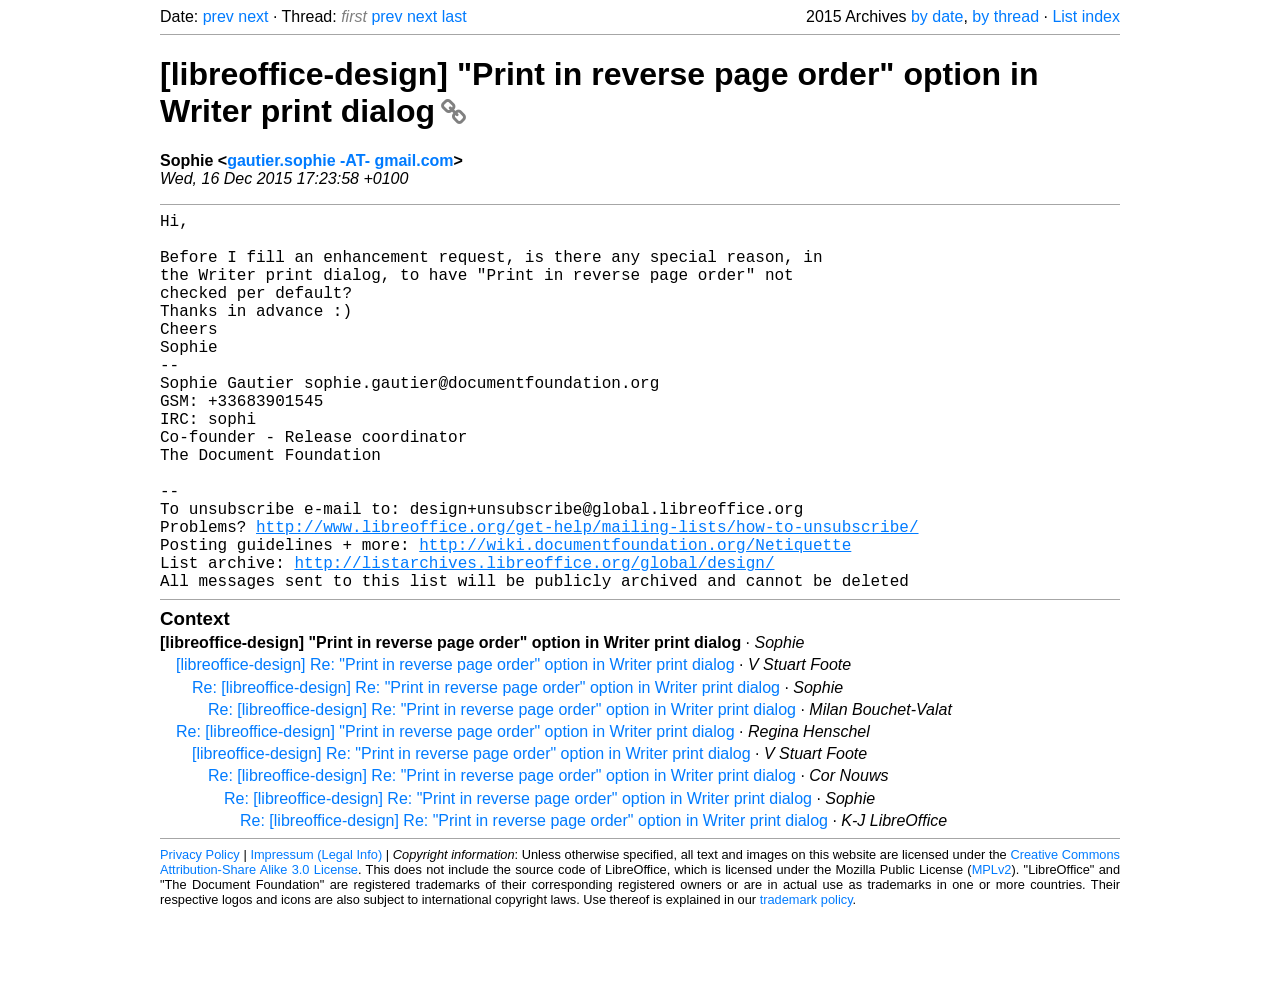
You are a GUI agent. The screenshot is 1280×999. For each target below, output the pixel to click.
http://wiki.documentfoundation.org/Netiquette (635, 620)
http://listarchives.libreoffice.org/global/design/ (534, 642)
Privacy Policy (200, 938)
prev (218, 16)
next (253, 16)
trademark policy (806, 983)
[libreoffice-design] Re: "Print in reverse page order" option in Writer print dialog (455, 748)
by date (937, 16)
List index (1086, 16)
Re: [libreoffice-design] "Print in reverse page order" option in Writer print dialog (455, 815)
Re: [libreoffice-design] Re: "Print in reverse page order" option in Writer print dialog (486, 771)
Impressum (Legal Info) (316, 938)
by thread (1005, 16)
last (454, 16)
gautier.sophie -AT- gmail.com (340, 160)
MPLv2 (992, 953)
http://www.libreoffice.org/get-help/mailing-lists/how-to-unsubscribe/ (587, 598)
